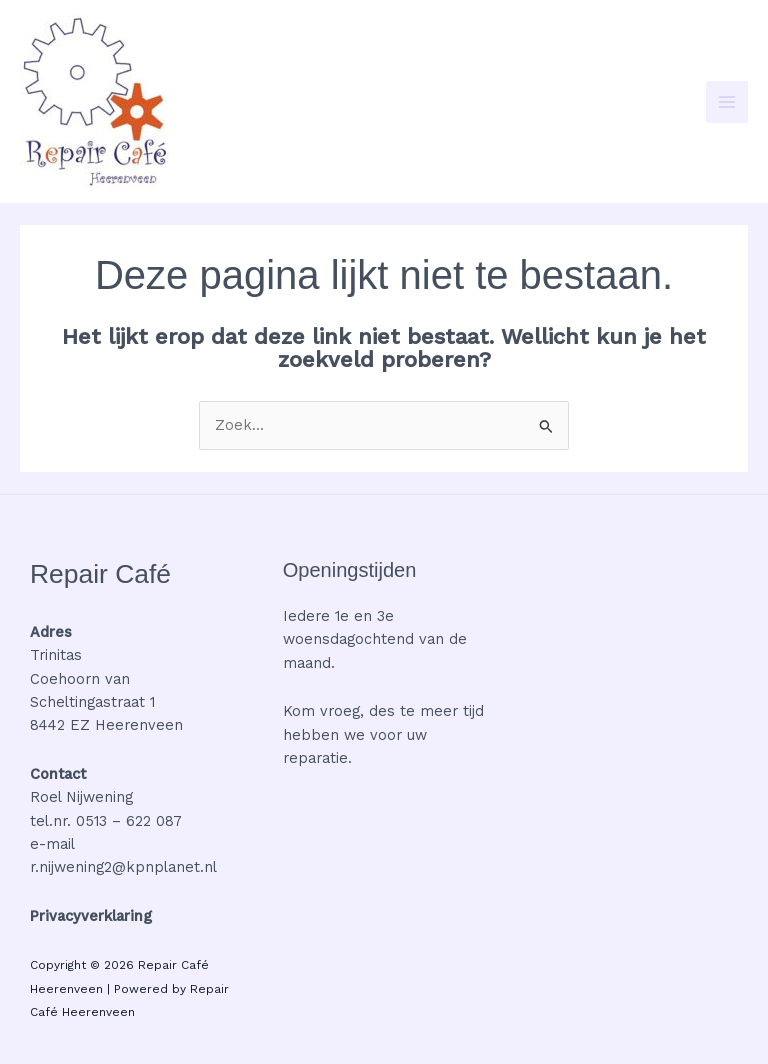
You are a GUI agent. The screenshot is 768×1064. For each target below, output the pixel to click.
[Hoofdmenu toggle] (727, 102)
